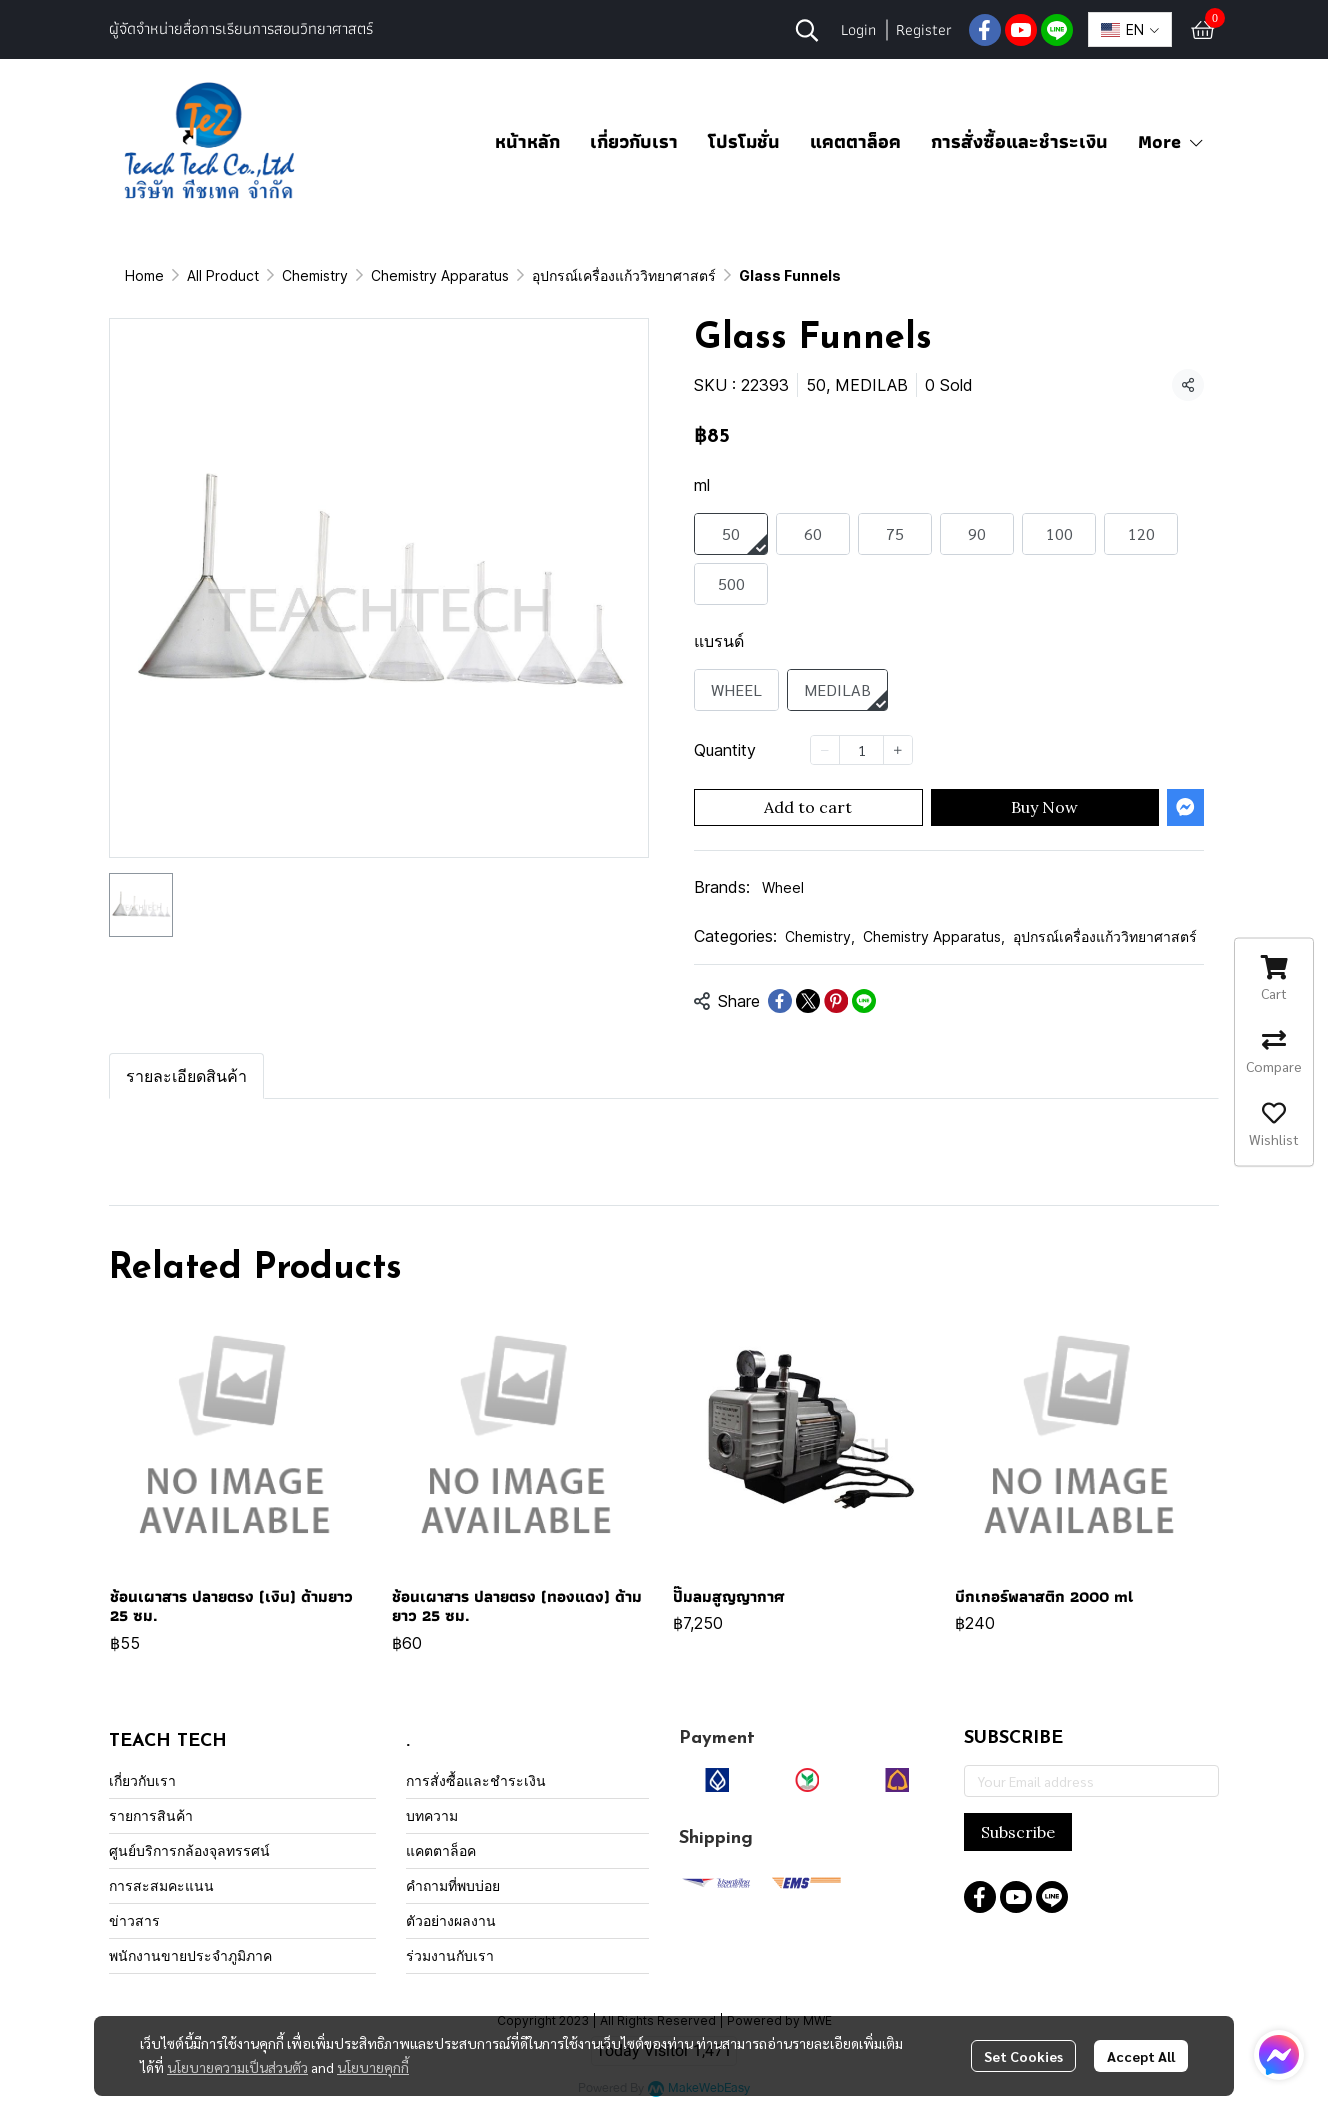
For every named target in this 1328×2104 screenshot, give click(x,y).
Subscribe (1018, 1832)
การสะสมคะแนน (161, 1885)
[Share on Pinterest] (836, 1001)
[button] (807, 30)
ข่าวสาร (134, 1920)
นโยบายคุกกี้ (373, 2067)
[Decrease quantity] (825, 750)
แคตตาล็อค (855, 141)
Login (858, 29)
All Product (223, 275)
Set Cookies (1023, 2056)
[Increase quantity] (898, 750)
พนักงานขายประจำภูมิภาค (190, 1955)
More (1171, 141)
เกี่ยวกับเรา (634, 141)
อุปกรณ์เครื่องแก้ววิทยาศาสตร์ (624, 275)
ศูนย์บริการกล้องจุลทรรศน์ (189, 1850)
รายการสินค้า (151, 1815)
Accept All (1141, 2056)
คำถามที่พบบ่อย (453, 1885)
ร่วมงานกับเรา (450, 1955)
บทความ (432, 1815)
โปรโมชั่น (744, 141)
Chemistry (315, 275)
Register (924, 29)
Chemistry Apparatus (440, 275)
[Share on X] (808, 1001)
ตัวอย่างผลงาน (451, 1920)
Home (144, 275)
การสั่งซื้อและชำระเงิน (1019, 141)
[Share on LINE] (864, 1001)
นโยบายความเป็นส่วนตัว (237, 2067)
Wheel (783, 887)
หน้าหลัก (527, 141)
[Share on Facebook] (780, 1001)
